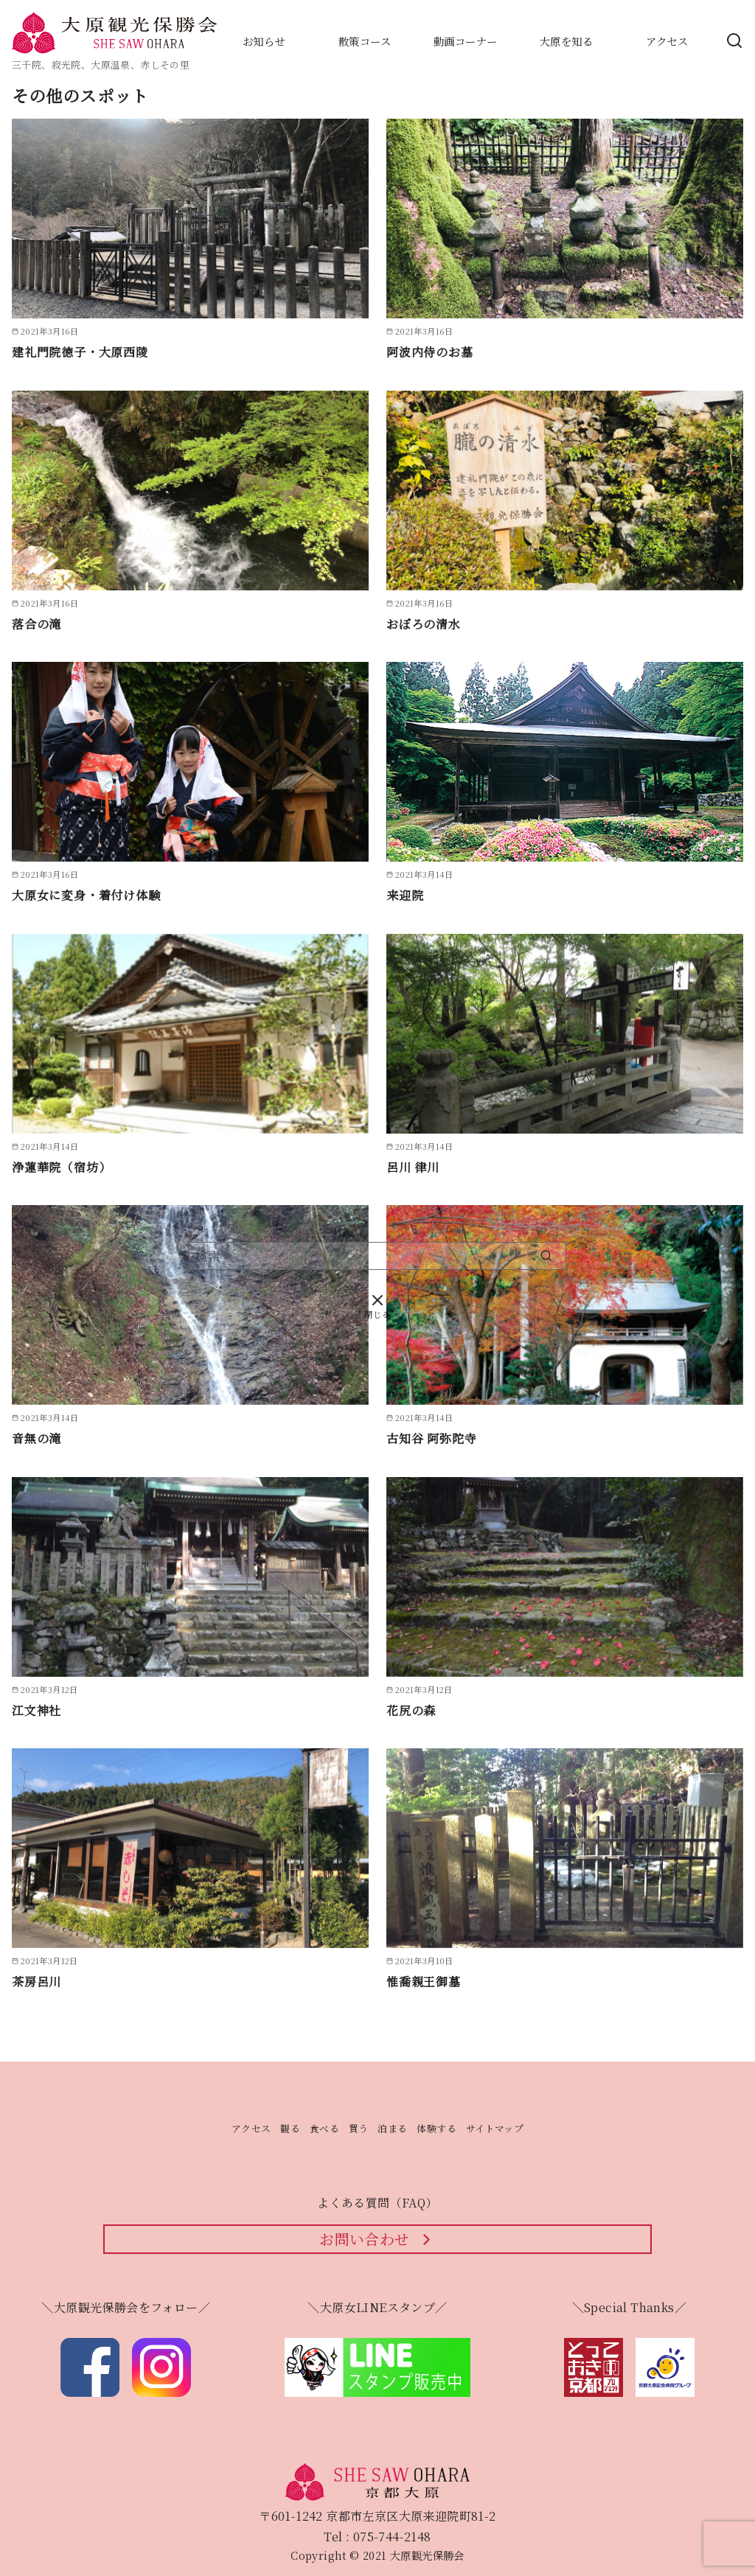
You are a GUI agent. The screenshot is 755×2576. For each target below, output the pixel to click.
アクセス (251, 2128)
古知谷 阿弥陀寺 (431, 1438)
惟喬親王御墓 (423, 1981)
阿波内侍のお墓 (429, 351)
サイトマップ (494, 2128)
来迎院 (404, 895)
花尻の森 (411, 1710)
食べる (324, 2128)
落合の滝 (36, 623)
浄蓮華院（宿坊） (61, 1167)
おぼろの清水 (423, 623)
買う (359, 2128)
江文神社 (36, 1710)
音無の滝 (36, 1438)
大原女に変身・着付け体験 (86, 895)
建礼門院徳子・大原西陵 (80, 351)
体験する (436, 2128)
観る (290, 2128)
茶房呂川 (36, 1981)
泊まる (392, 2128)
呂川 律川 (412, 1167)
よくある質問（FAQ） (377, 2202)
